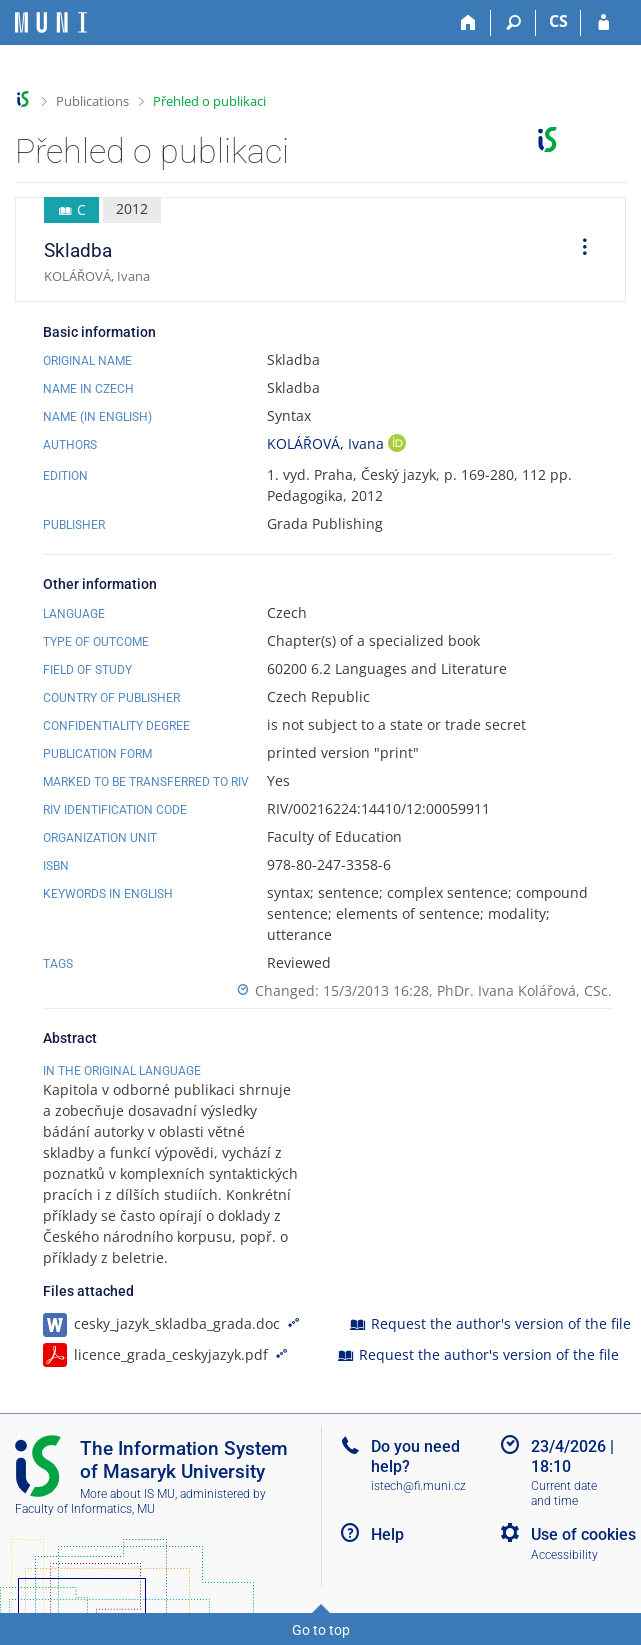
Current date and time (564, 1493)
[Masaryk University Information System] (51, 22)
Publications (92, 101)
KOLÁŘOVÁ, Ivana (327, 443)
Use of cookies (583, 1534)
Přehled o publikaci (209, 101)
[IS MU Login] (603, 23)
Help (387, 1534)
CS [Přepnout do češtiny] (558, 21)
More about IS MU (127, 1494)
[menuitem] (578, 250)
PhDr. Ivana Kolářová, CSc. (524, 990)
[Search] (513, 23)
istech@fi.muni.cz (418, 1486)
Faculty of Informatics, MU (85, 1509)
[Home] (468, 23)
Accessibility (564, 1555)
